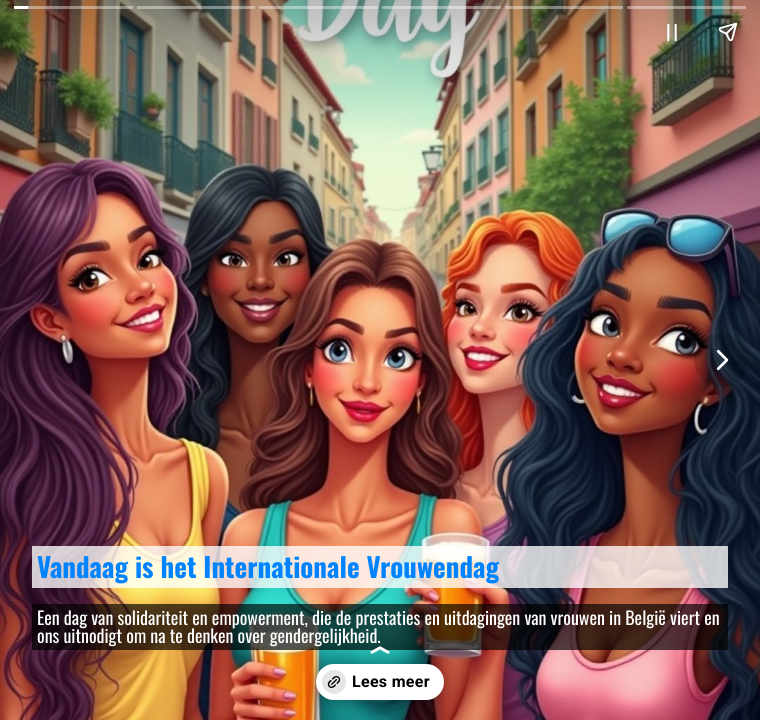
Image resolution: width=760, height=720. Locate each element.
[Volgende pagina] (721, 360)
